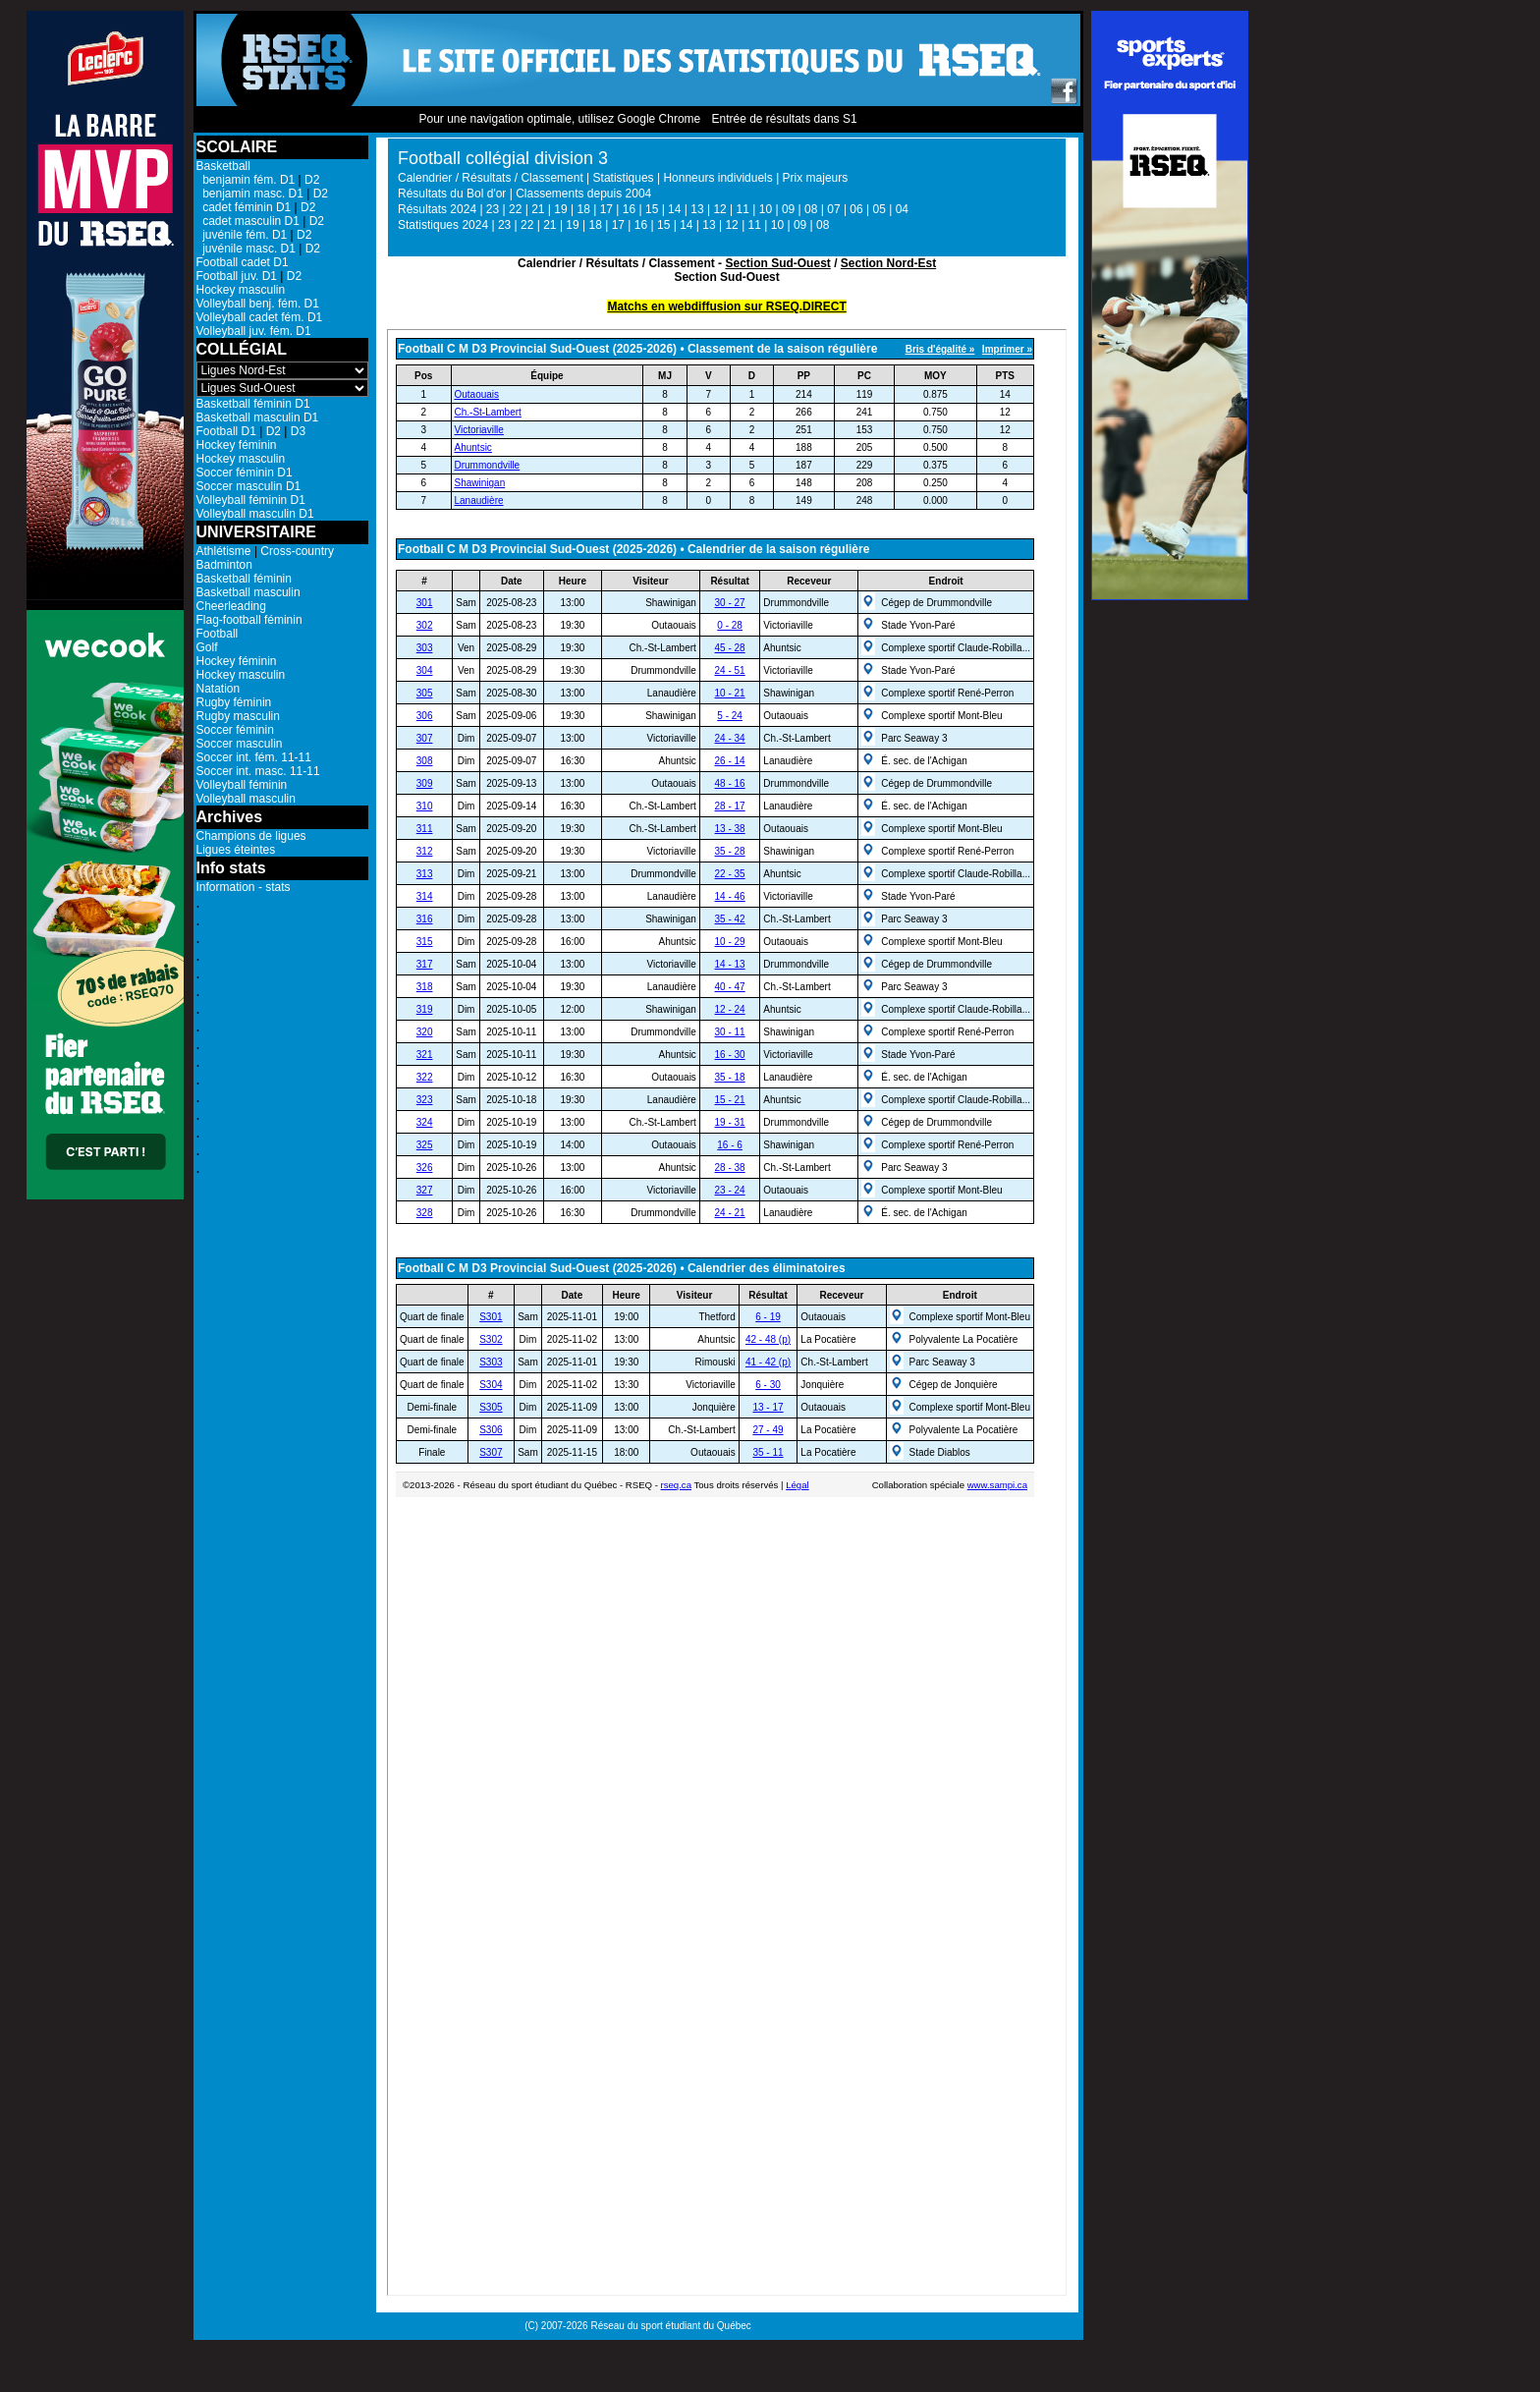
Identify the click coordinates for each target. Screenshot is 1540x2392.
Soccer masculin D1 (249, 486)
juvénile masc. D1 (246, 248)
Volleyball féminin (242, 785)
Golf (207, 647)
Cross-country (297, 551)
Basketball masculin (248, 592)
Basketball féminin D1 (253, 404)
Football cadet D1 (242, 262)
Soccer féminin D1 (244, 472)
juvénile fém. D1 (242, 235)
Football (217, 633)
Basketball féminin (244, 578)
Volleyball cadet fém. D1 (259, 317)
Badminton (224, 565)
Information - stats (243, 887)
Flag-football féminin (249, 620)
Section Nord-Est (888, 263)
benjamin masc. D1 (249, 193)
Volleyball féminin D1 (250, 500)
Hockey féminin (236, 445)
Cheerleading (231, 606)
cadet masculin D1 (248, 221)
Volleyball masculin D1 (255, 514)
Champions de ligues (251, 836)
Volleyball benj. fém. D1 (257, 303)
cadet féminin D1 (244, 207)
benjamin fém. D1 (246, 180)
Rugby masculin (238, 716)
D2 (311, 180)
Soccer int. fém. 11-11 (253, 757)
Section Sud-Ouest (777, 263)
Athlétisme (223, 551)
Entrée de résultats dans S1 (783, 119)
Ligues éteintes (236, 850)
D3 (298, 431)
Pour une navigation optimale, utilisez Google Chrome (559, 119)
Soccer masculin (239, 744)
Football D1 (226, 431)
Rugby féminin (234, 702)
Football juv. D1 (236, 276)
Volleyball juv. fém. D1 (253, 331)
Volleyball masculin (246, 799)
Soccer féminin (235, 730)
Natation (218, 688)
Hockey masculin (241, 290)
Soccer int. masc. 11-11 (258, 771)
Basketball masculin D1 (257, 417)
